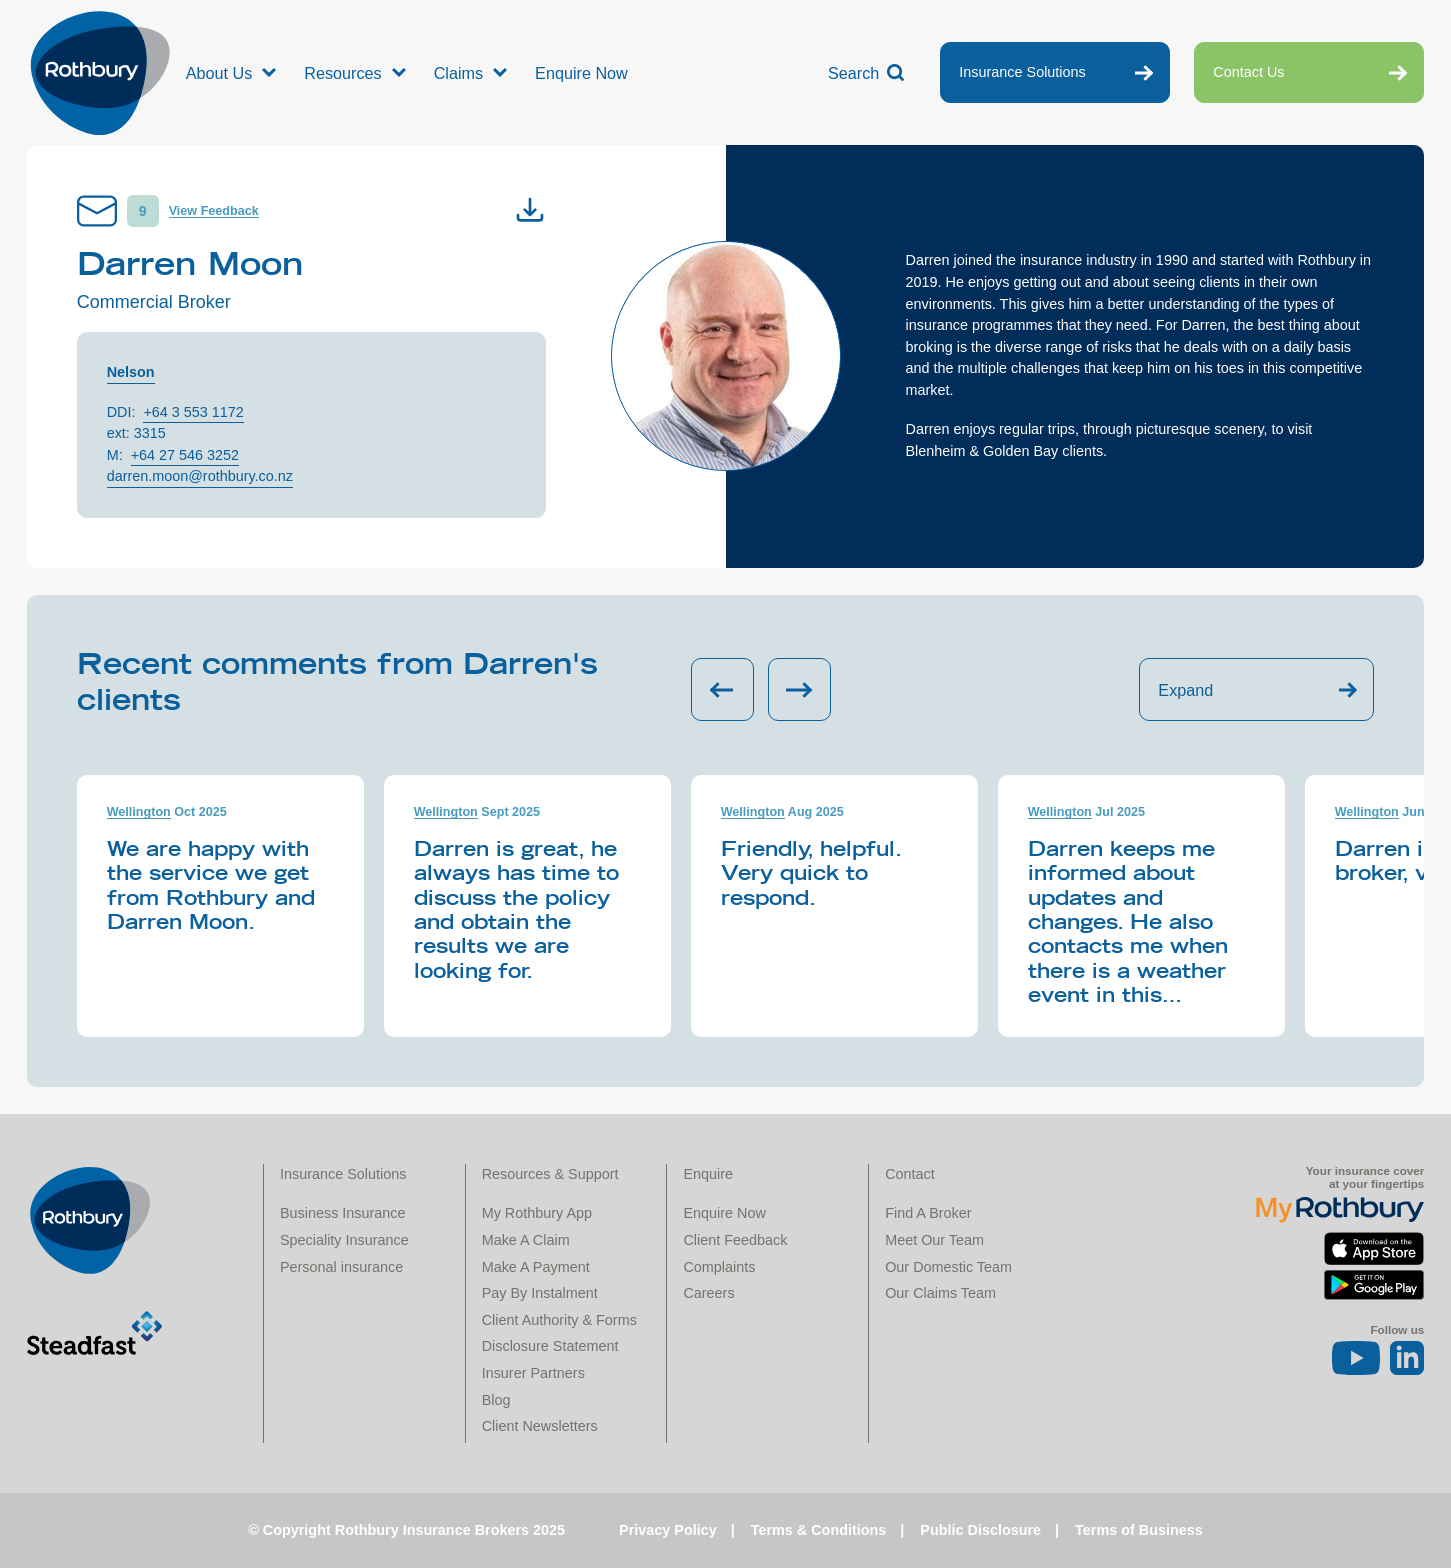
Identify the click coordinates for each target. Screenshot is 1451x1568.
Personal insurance (341, 1267)
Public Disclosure (980, 1530)
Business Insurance (343, 1213)
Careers (708, 1293)
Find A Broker (928, 1213)
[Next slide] (799, 689)
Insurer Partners (533, 1373)
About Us (219, 73)
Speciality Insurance (344, 1240)
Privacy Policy (668, 1530)
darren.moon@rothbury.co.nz (200, 476)
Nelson (131, 372)
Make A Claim (526, 1240)
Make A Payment (536, 1267)
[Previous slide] (722, 689)
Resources (342, 73)
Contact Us (1248, 72)
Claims (458, 73)
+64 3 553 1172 (193, 412)
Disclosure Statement (550, 1346)
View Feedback (214, 211)
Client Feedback (735, 1240)
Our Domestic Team (948, 1267)
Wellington (139, 812)
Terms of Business (1139, 1530)
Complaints (719, 1267)
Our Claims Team (940, 1293)
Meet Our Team (934, 1240)
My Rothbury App (537, 1213)
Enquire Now (581, 73)
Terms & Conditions (819, 1530)
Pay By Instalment (540, 1293)
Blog (496, 1400)
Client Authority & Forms (559, 1320)
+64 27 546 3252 (185, 455)
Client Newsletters (540, 1426)
